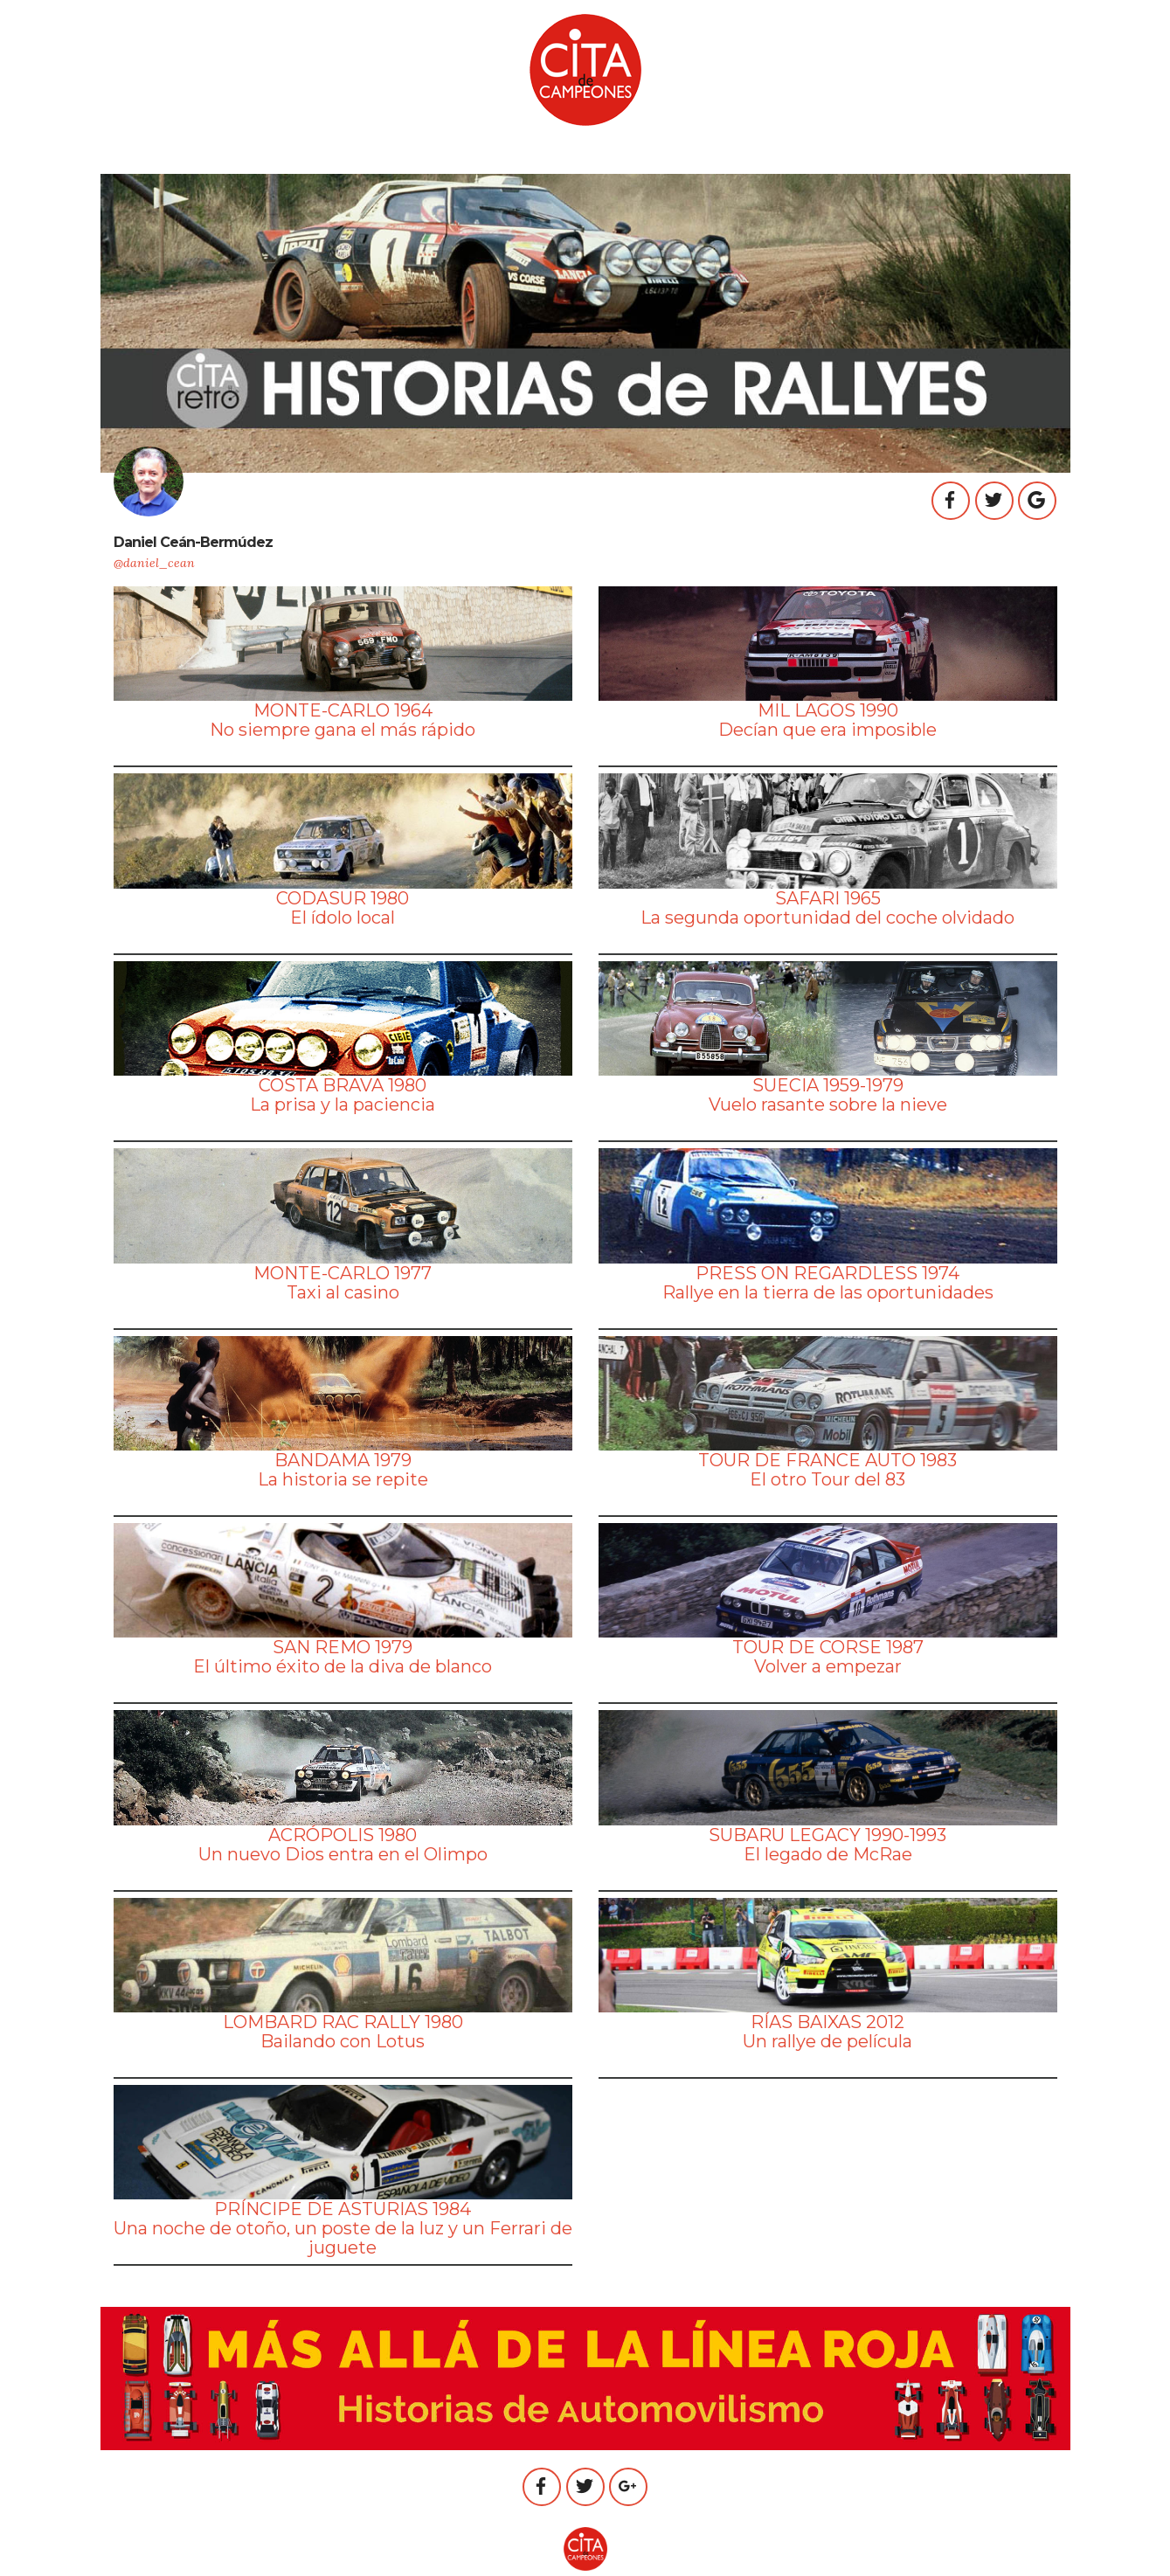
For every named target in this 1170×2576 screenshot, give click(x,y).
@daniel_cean (154, 563)
